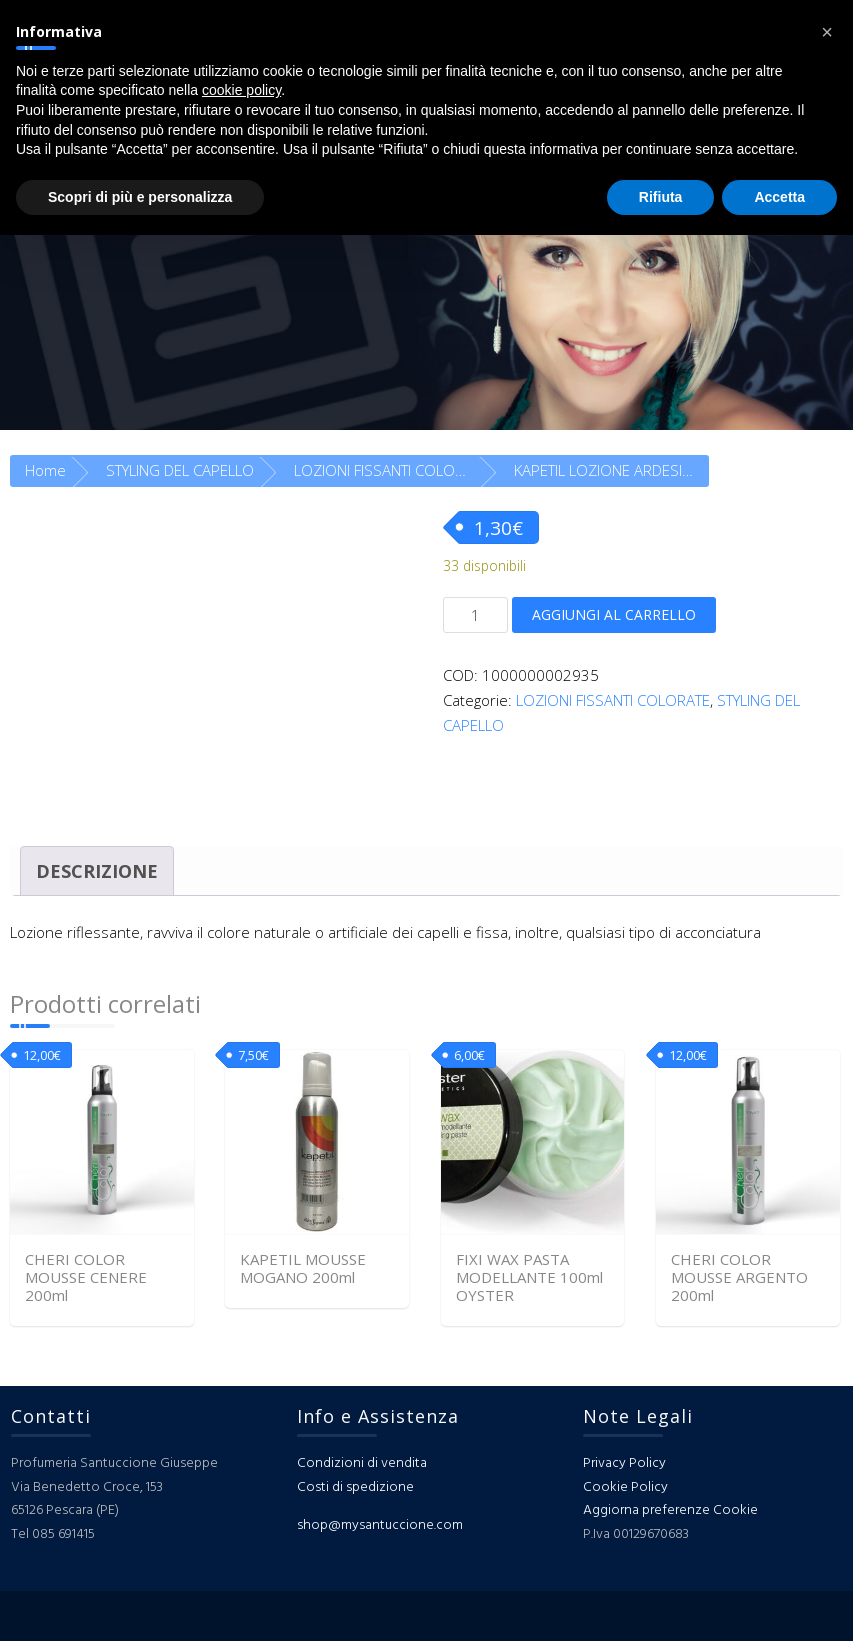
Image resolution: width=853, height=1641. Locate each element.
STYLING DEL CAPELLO (180, 470)
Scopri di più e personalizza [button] (140, 197)
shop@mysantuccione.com (380, 1525)
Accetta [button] (779, 197)
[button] (827, 32)
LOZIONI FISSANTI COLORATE (391, 470)
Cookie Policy (625, 1487)
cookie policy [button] (241, 90)
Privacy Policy (624, 1463)
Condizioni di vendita (362, 1463)
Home (45, 470)
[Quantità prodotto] (475, 615)
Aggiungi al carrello (614, 614)
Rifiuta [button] (661, 197)
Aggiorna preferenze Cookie (670, 1510)
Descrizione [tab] (97, 871)
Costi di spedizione (355, 1487)
